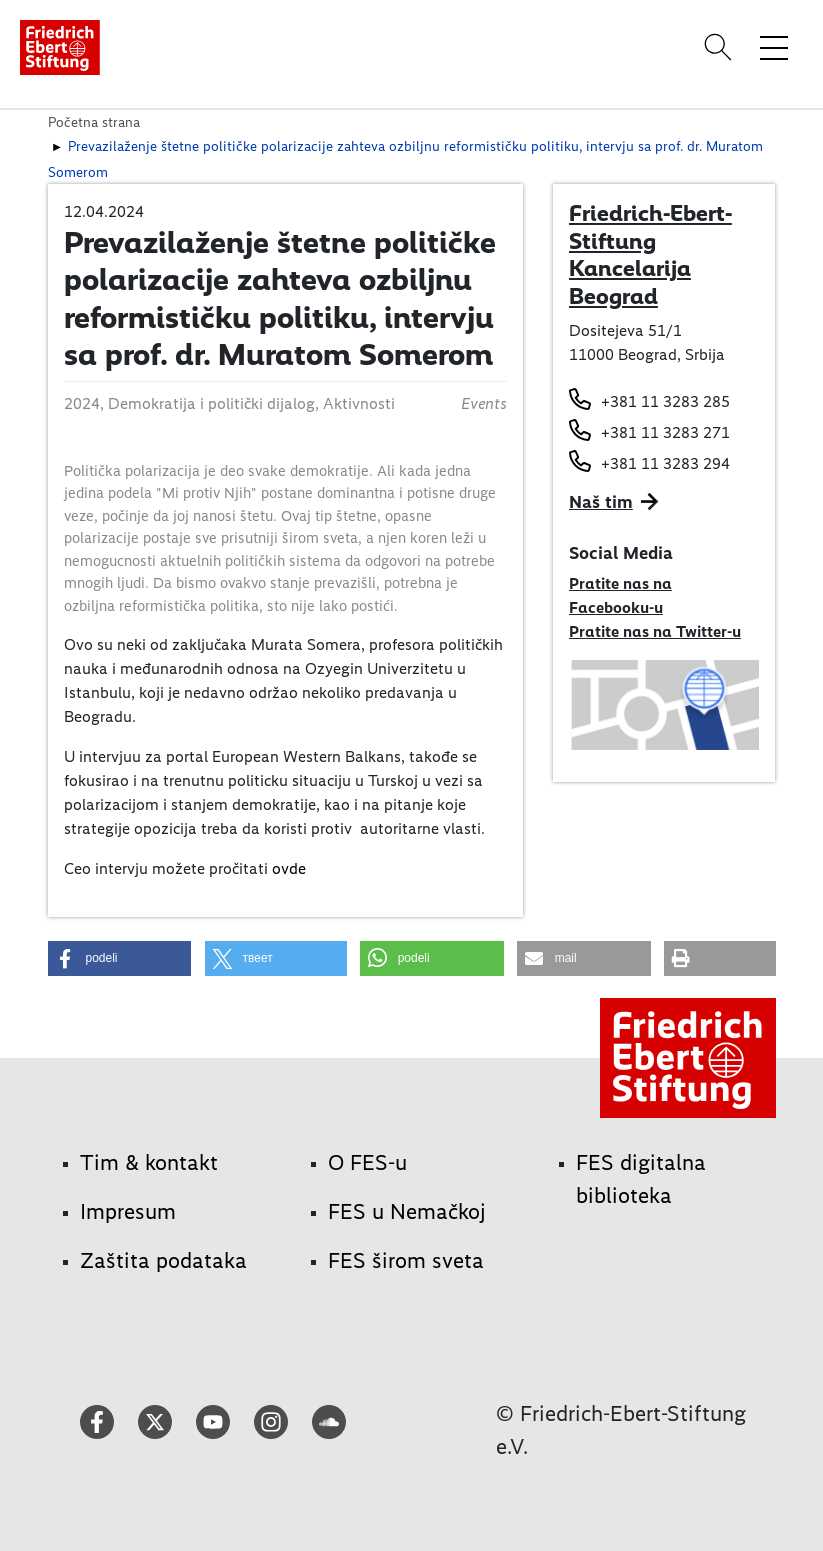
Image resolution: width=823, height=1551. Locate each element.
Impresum (128, 1211)
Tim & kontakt (149, 1162)
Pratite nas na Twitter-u (655, 631)
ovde (289, 868)
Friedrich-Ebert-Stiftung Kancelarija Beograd (650, 254)
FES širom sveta (406, 1260)
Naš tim (601, 502)
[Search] (721, 47)
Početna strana (94, 122)
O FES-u (367, 1162)
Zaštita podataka (163, 1260)
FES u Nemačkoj (407, 1211)
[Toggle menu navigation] (774, 47)
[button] (120, 958)
